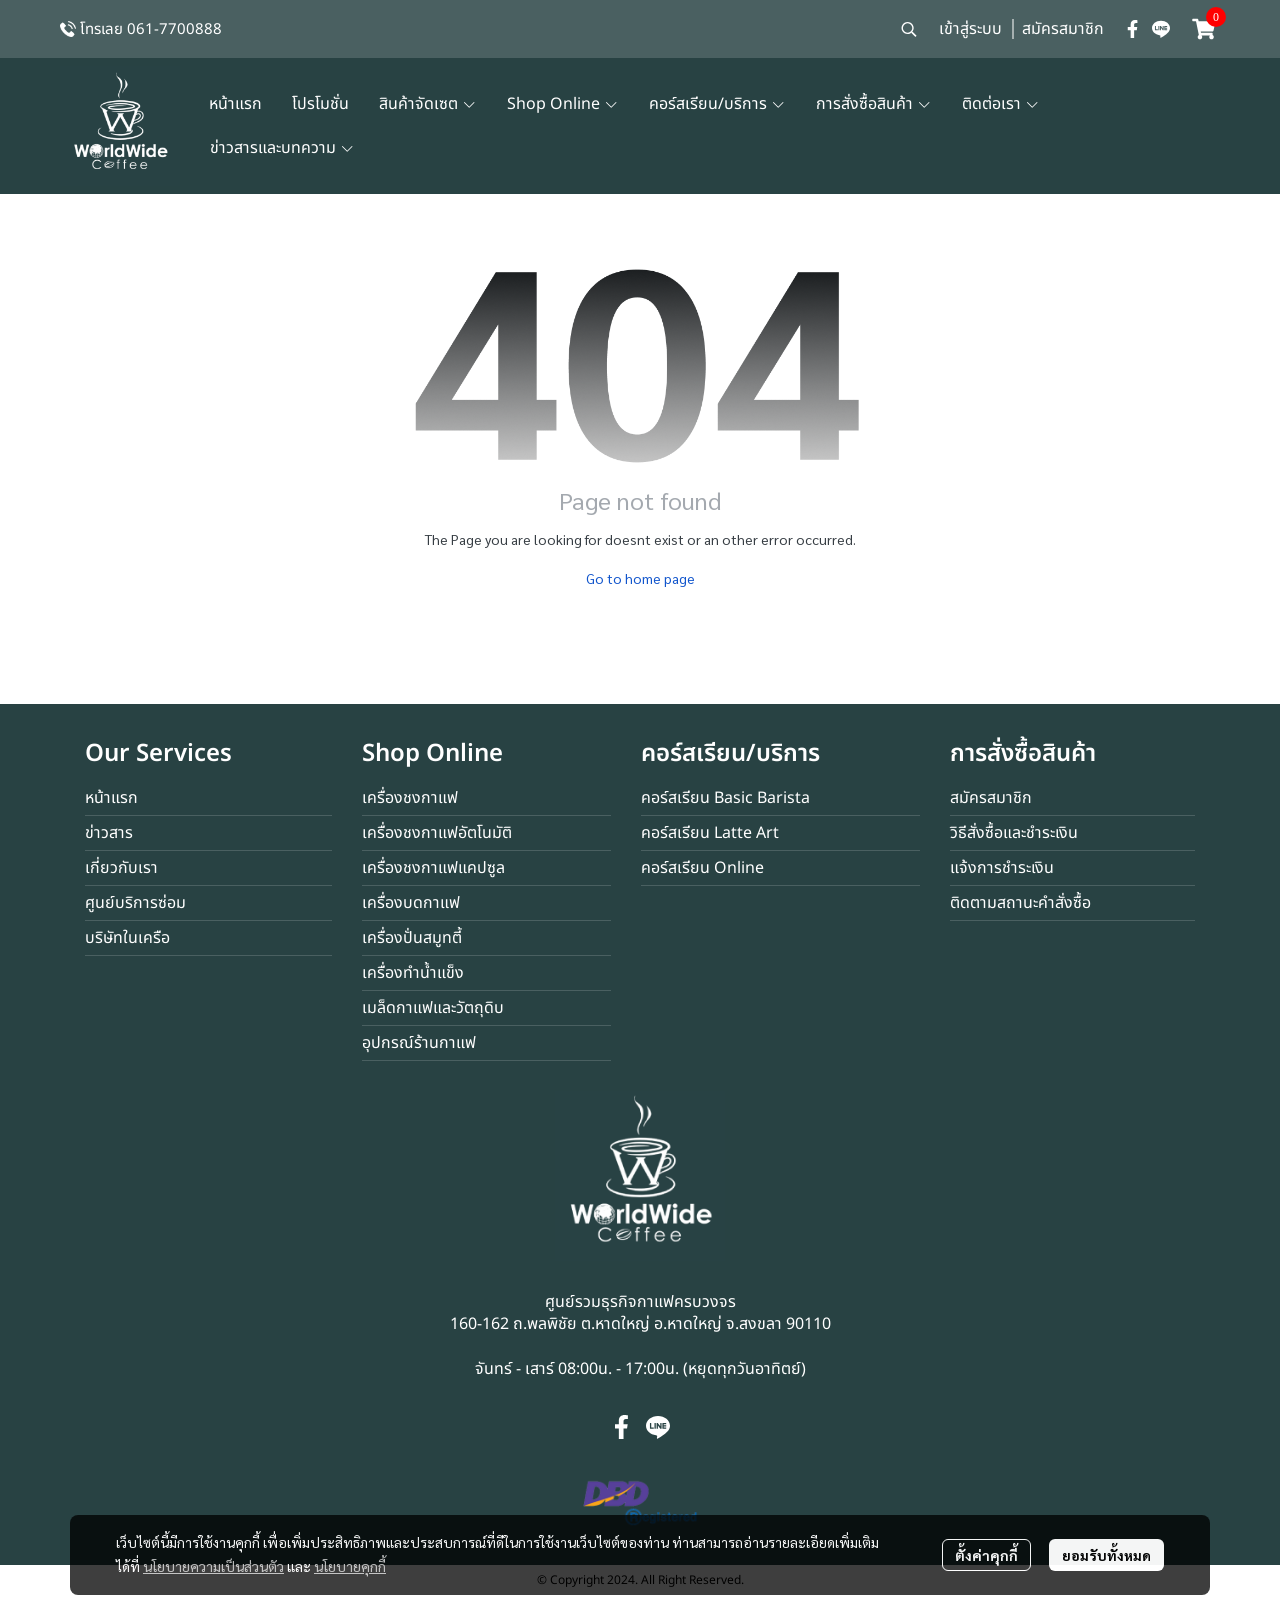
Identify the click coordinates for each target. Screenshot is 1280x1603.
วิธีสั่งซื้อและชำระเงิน (1014, 833)
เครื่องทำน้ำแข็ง (413, 973)
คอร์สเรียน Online (702, 868)
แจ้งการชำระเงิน (1002, 868)
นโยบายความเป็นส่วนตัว (213, 1566)
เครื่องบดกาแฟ (411, 903)
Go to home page (640, 578)
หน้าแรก (111, 798)
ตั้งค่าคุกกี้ (986, 1555)
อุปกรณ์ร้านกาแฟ (419, 1043)
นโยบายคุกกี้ (350, 1566)
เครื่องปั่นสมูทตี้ (412, 938)
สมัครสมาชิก (1063, 29)
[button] (909, 29)
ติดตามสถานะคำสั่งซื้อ (1020, 903)
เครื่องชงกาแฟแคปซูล (433, 868)
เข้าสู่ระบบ (970, 29)
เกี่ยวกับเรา (121, 868)
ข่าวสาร (109, 833)
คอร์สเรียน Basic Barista (725, 798)
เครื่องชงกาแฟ (410, 798)
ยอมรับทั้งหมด (1106, 1555)
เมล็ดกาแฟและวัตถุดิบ (433, 1008)
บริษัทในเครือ (127, 938)
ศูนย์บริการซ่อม (135, 903)
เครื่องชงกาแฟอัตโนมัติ (437, 833)
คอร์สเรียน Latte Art (710, 833)
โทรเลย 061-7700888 (151, 29)
